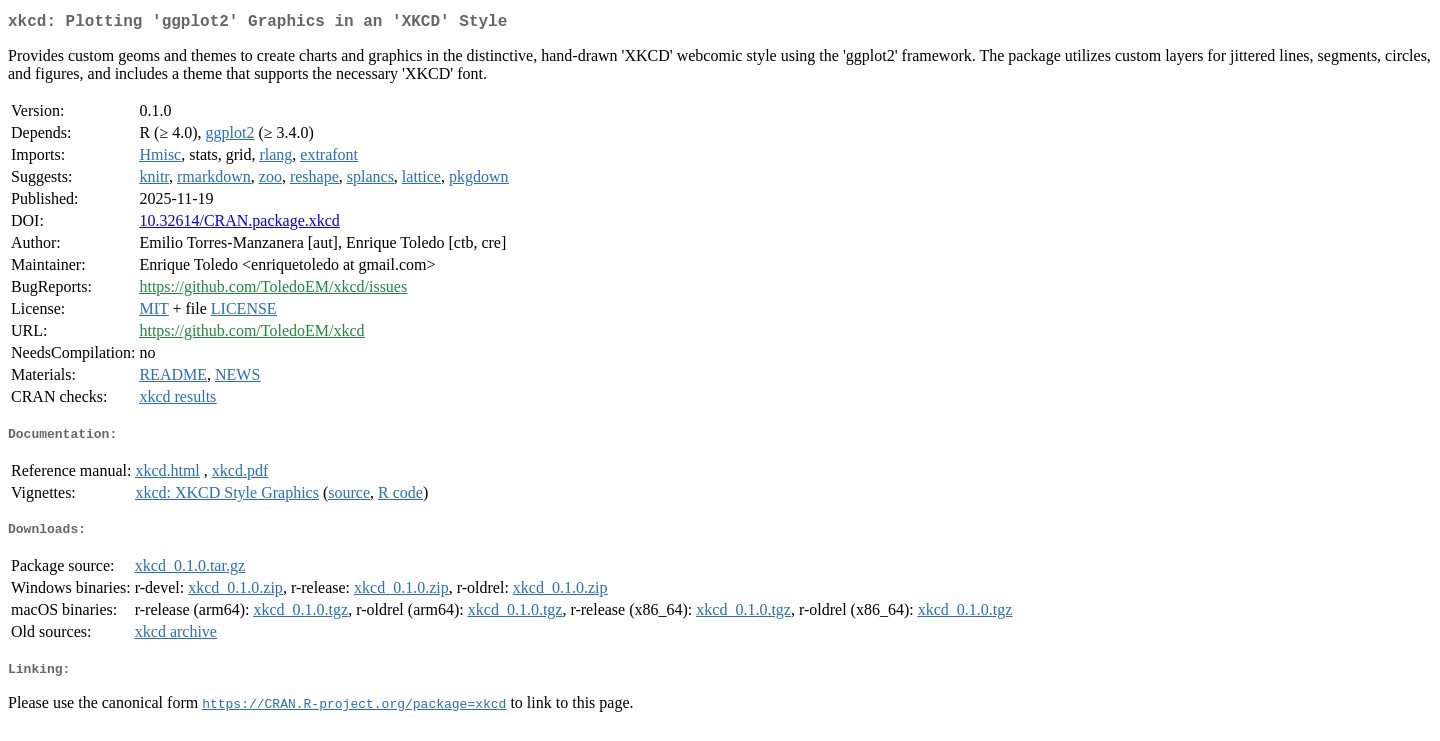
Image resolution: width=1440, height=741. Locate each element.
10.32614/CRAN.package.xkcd (239, 224)
